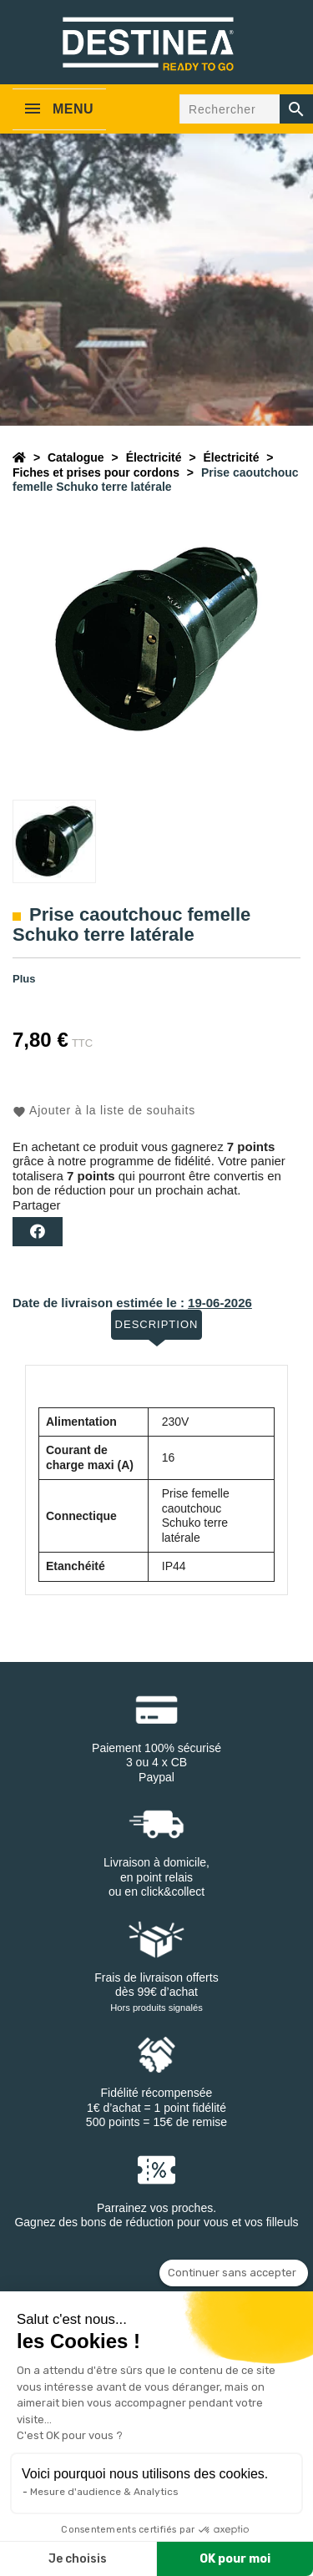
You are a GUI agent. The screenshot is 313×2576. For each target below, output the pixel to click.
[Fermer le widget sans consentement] (233, 2273)
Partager (38, 1231)
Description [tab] (157, 1324)
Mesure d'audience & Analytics (104, 2492)
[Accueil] (19, 457)
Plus (24, 978)
